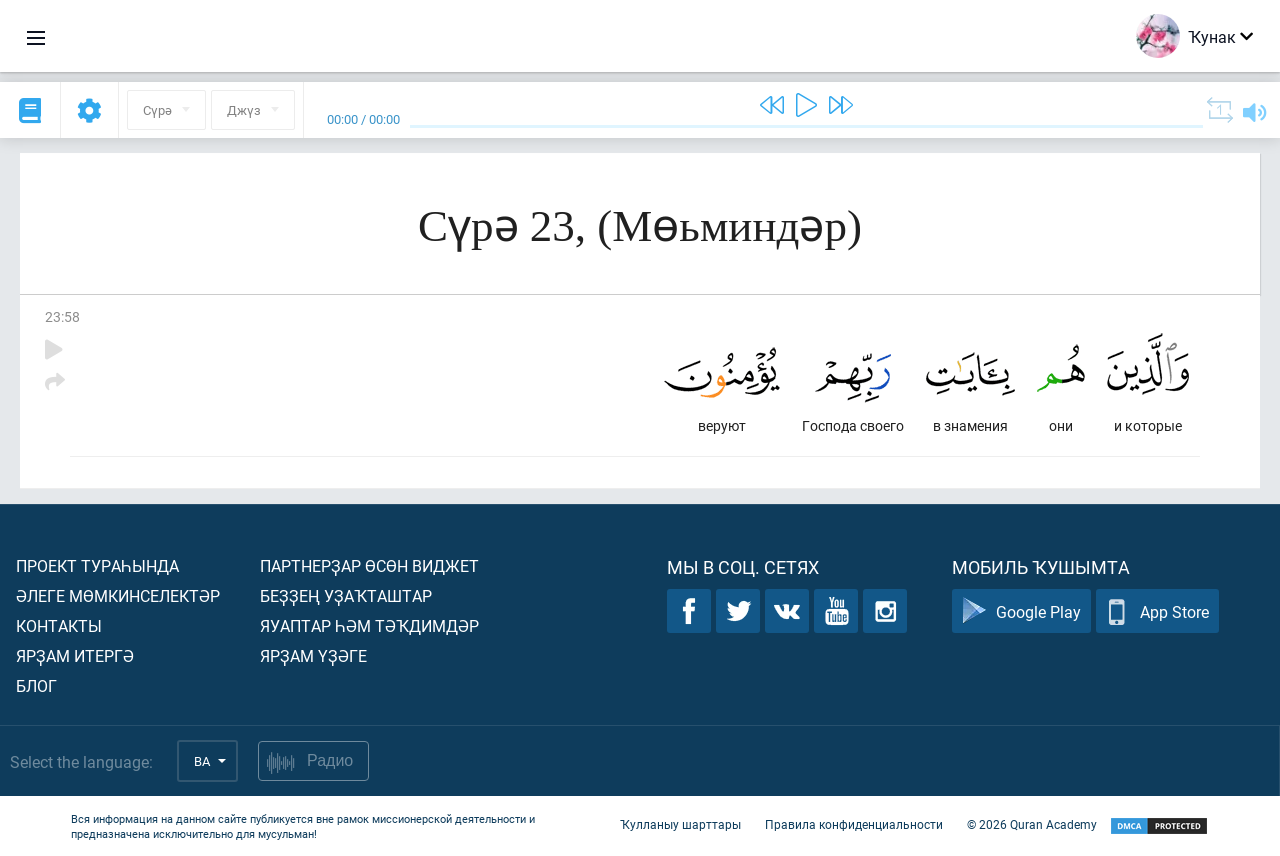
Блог (36, 685)
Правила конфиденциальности (854, 824)
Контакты (59, 625)
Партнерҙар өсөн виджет (369, 565)
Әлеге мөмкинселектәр (118, 595)
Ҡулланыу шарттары (680, 824)
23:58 (62, 316)
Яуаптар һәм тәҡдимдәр (369, 625)
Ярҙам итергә (75, 655)
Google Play (1021, 611)
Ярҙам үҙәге (313, 655)
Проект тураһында (97, 565)
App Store (1157, 611)
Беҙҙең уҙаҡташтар (346, 595)
